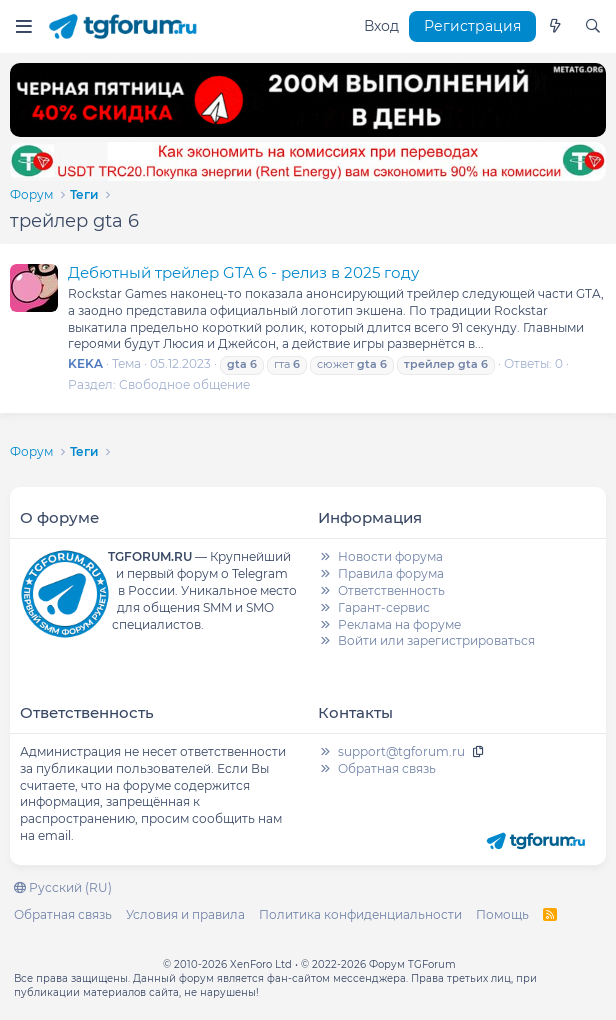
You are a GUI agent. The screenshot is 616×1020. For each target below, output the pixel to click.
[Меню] (23, 26)
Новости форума (390, 556)
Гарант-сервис (384, 607)
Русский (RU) (63, 887)
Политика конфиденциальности (360, 914)
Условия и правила (185, 914)
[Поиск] (593, 27)
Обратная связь (387, 768)
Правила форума (391, 573)
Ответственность (391, 590)
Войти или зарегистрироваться (436, 640)
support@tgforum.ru (401, 751)
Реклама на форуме (399, 624)
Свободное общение (184, 384)
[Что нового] (555, 27)
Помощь (502, 914)
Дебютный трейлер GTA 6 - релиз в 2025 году (243, 272)
